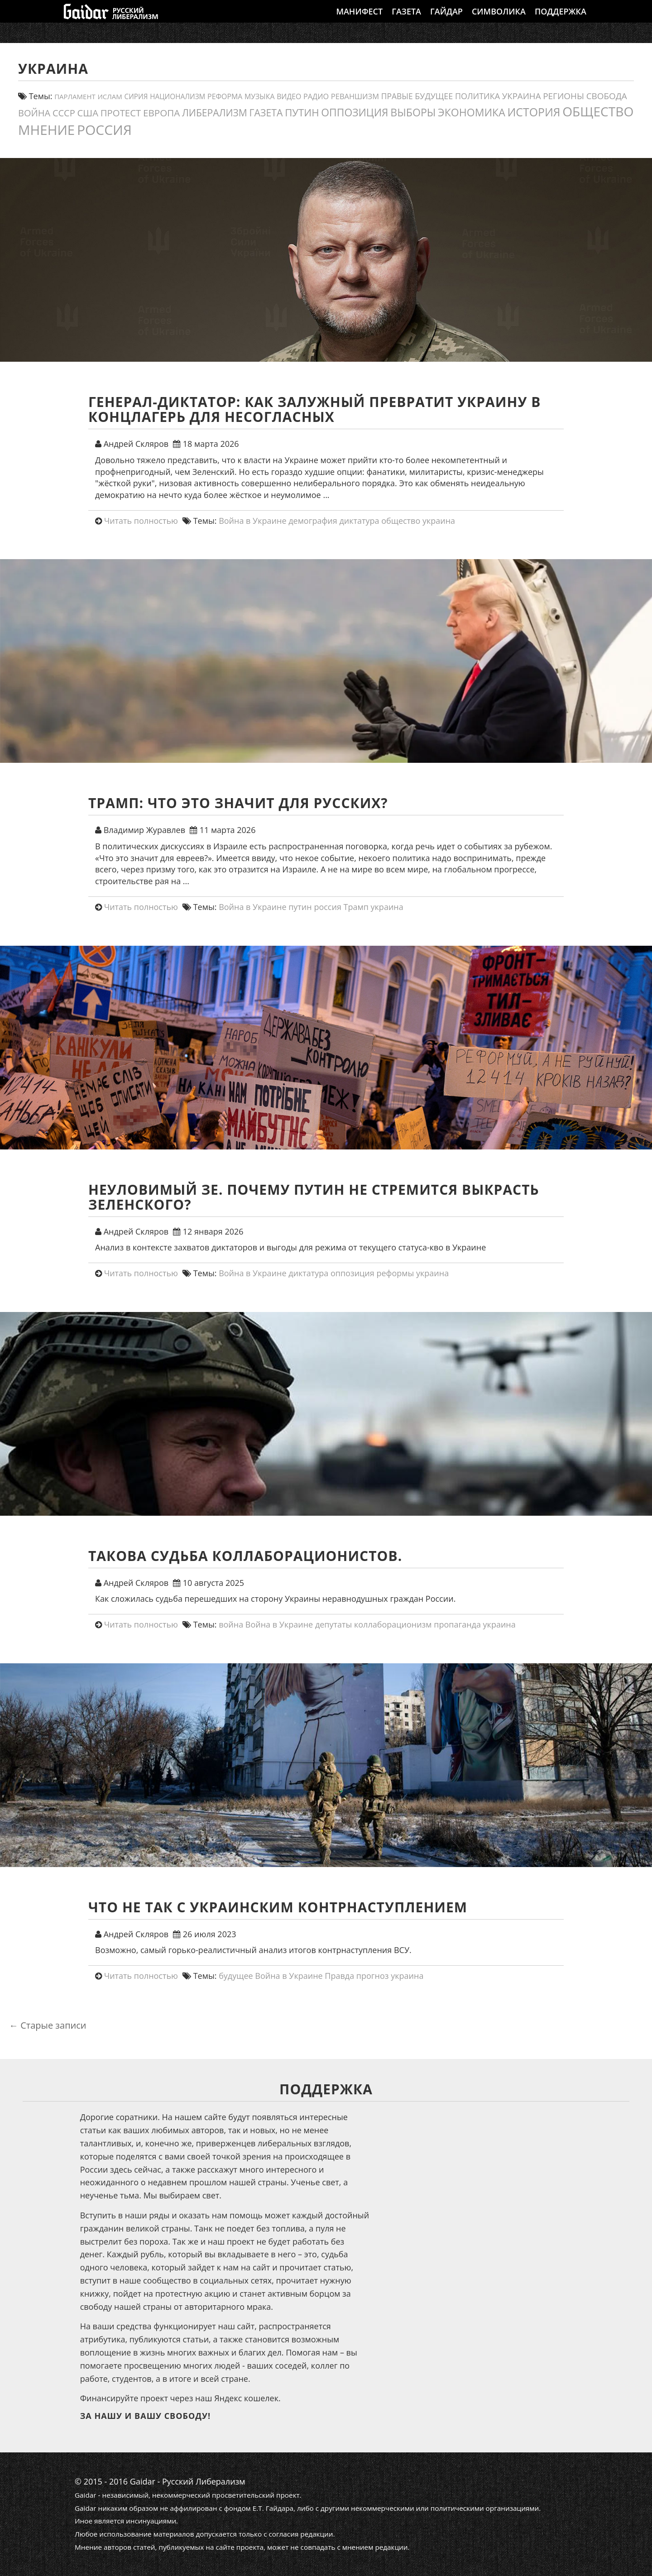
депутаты (333, 1624)
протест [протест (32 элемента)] (121, 112)
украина (438, 520)
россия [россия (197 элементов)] (104, 129)
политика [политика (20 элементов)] (477, 96)
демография (312, 520)
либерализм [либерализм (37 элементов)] (214, 112)
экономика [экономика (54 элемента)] (471, 112)
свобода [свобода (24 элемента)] (606, 96)
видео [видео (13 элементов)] (289, 96)
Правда (339, 1975)
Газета (406, 20)
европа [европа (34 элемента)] (161, 112)
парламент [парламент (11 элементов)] (75, 96)
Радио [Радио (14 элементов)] (316, 96)
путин (300, 906)
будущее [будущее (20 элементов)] (434, 96)
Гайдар (446, 20)
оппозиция (352, 1273)
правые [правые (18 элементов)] (397, 96)
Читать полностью (141, 520)
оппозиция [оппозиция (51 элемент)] (354, 112)
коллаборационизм (393, 1624)
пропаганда (457, 1624)
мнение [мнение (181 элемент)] (46, 129)
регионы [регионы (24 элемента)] (563, 96)
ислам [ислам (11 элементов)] (109, 96)
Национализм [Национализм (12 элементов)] (177, 96)
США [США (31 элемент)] (87, 112)
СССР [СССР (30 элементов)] (64, 113)
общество (400, 520)
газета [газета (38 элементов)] (266, 112)
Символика (499, 20)
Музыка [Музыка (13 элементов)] (259, 96)
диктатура (359, 520)
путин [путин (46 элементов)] (302, 112)
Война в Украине (252, 520)
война (231, 1624)
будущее (236, 1975)
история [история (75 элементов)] (533, 112)
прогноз (372, 1975)
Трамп (356, 906)
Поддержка (560, 20)
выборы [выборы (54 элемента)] (413, 112)
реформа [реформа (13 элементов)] (224, 96)
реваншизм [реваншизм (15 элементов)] (355, 96)
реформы (395, 1273)
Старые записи (47, 2025)
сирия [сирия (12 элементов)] (136, 96)
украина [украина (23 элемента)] (521, 95)
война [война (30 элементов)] (34, 113)
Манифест (359, 20)
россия (327, 906)
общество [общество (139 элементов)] (597, 111)
